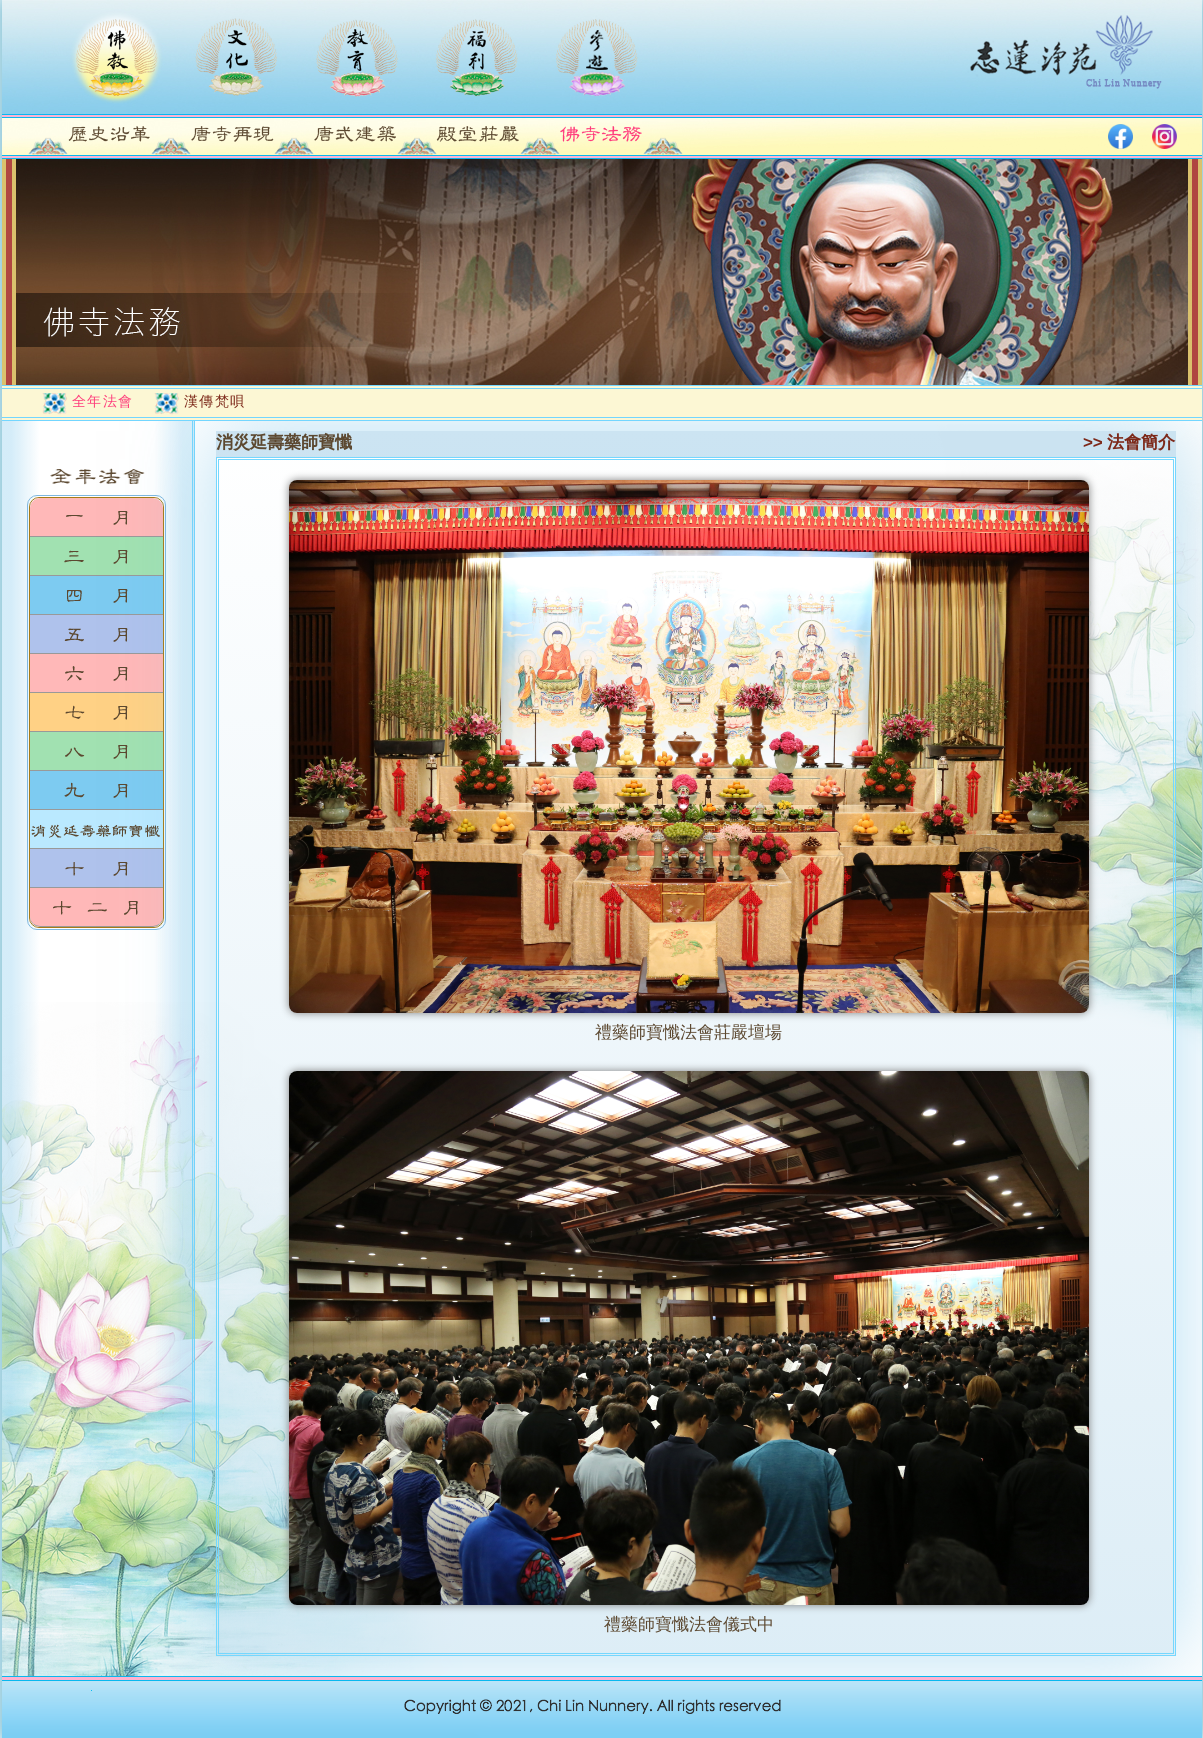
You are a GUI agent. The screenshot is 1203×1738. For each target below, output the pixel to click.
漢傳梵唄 (215, 401)
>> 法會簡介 (1129, 442)
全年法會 (103, 401)
